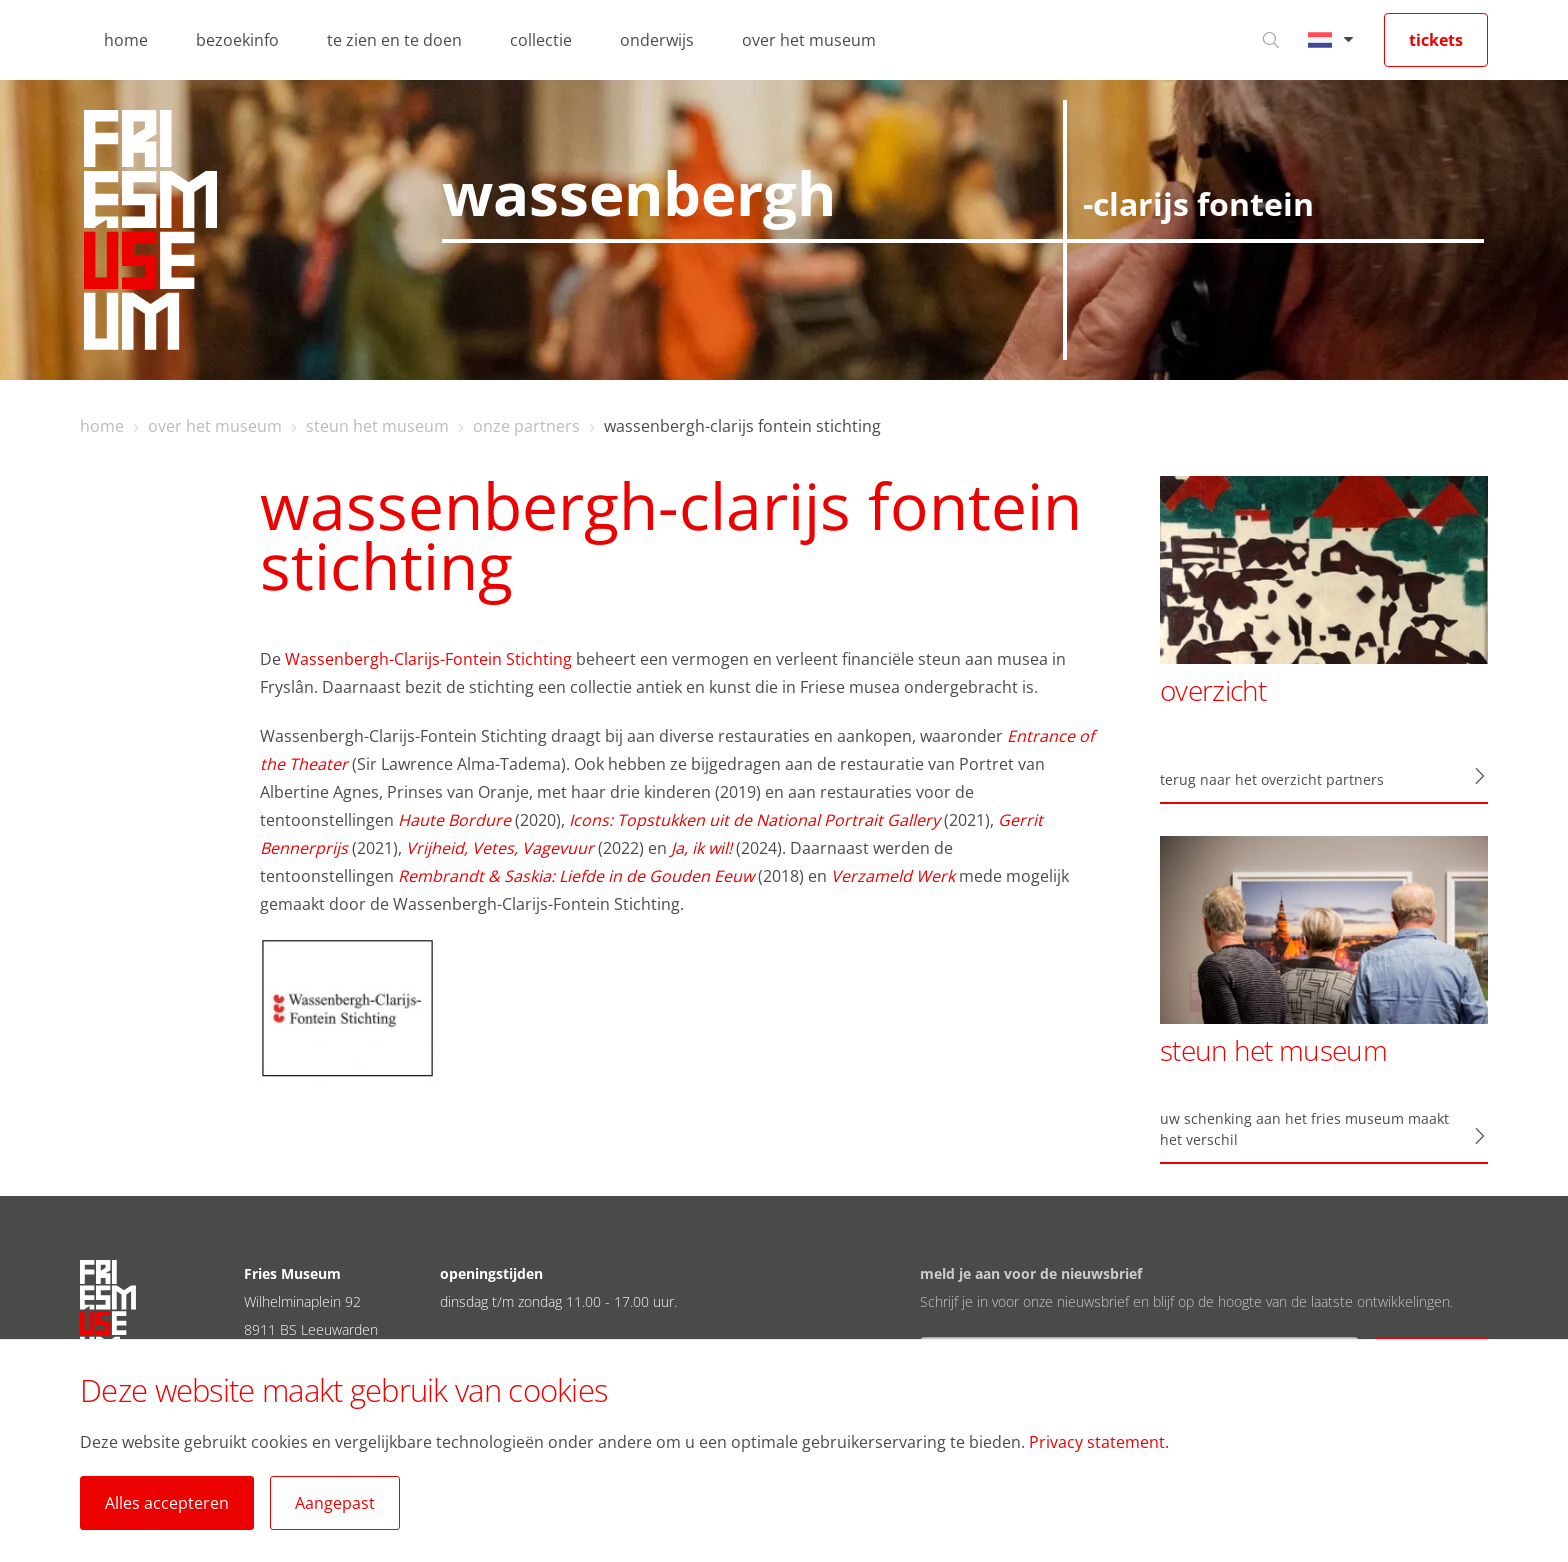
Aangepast (335, 1503)
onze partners (526, 426)
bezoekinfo (237, 40)
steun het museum (377, 426)
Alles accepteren (167, 1503)
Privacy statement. (1099, 1442)
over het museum (809, 40)
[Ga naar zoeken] (1271, 40)
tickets (1436, 40)
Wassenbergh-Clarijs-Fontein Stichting (428, 659)
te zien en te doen (394, 40)
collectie (541, 40)
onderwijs (657, 40)
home (126, 40)
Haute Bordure (454, 820)
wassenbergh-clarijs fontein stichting (742, 426)
